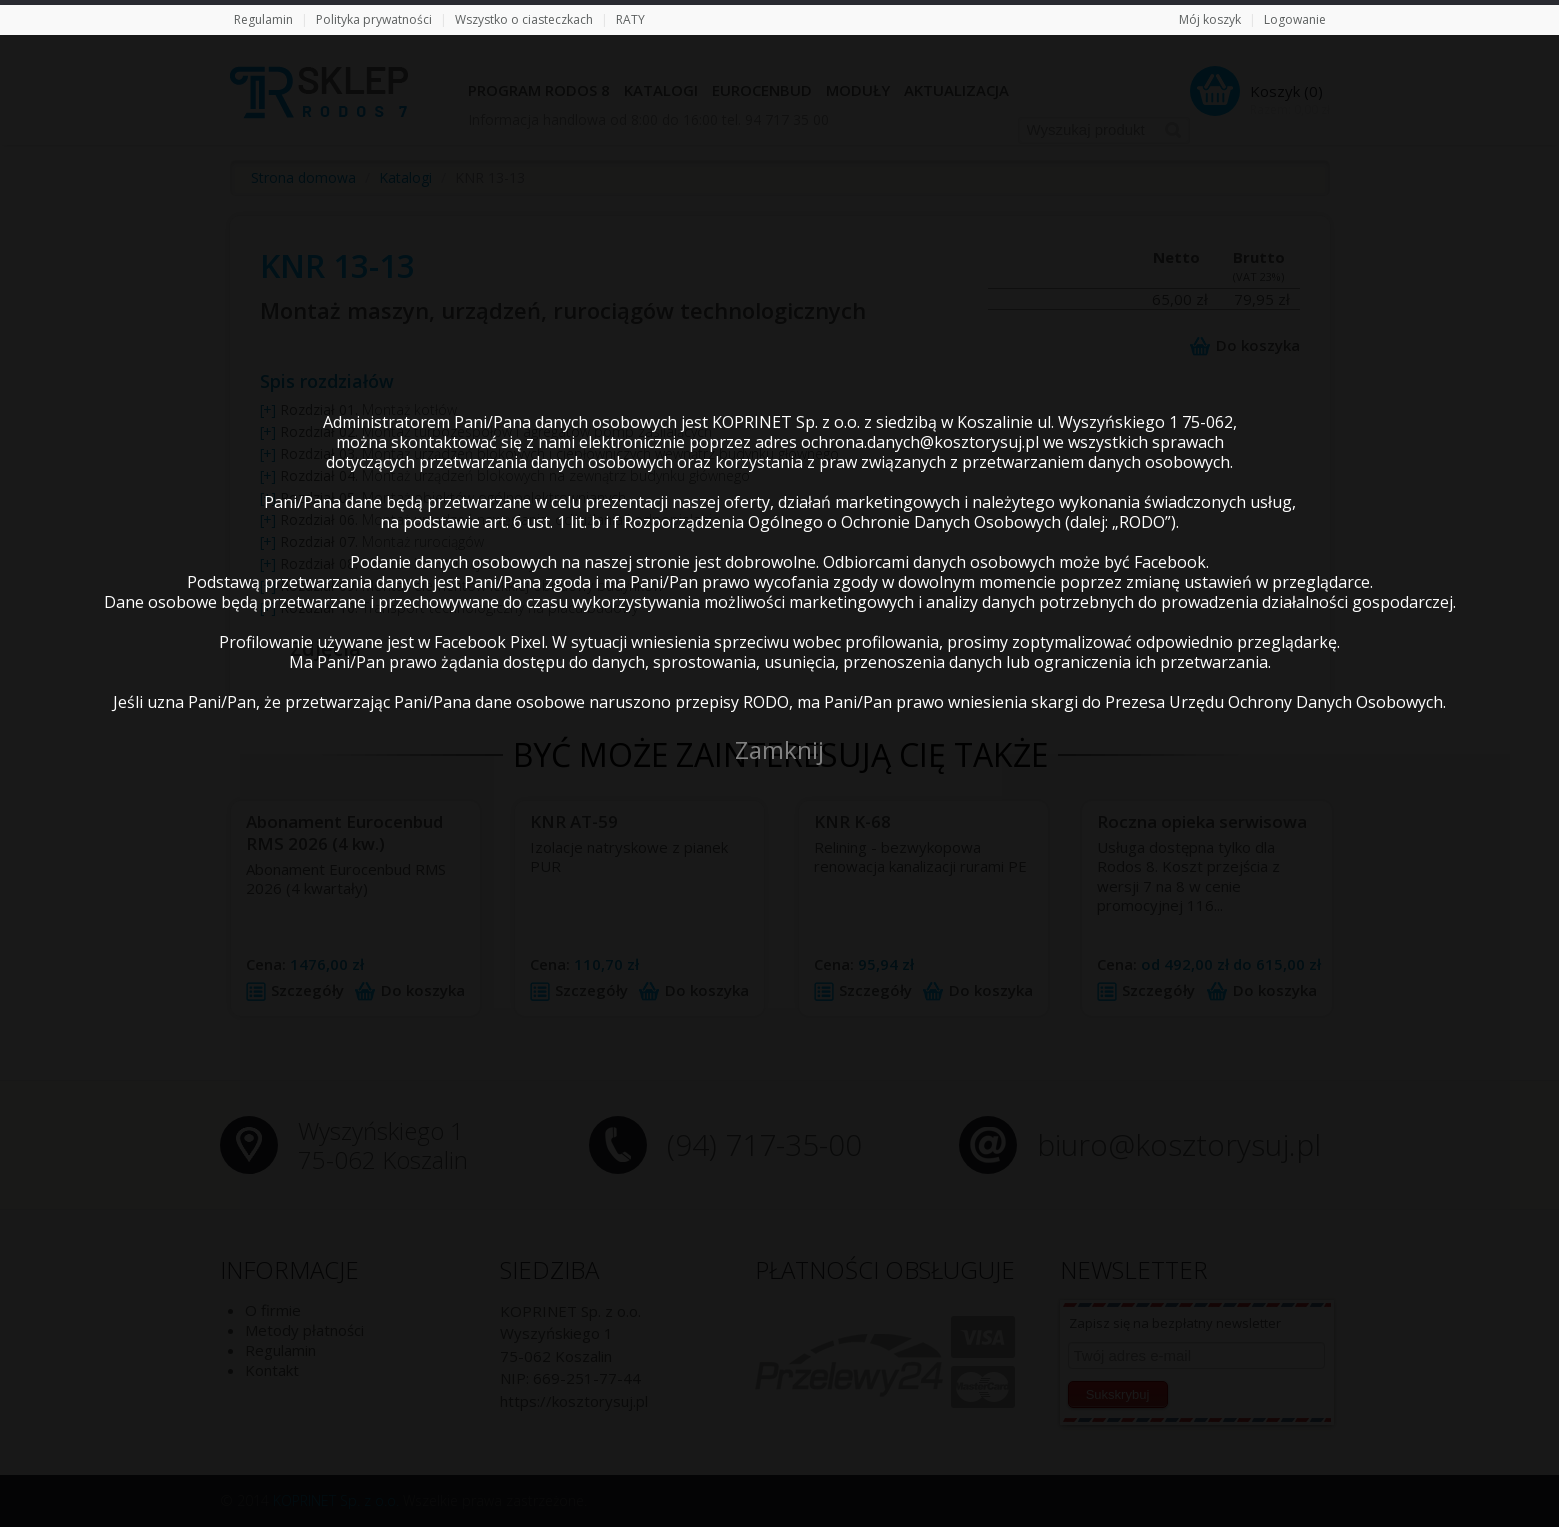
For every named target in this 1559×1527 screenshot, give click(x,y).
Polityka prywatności (374, 19)
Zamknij (779, 749)
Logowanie (1295, 19)
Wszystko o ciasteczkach (524, 19)
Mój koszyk (1210, 19)
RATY (630, 19)
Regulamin (263, 19)
